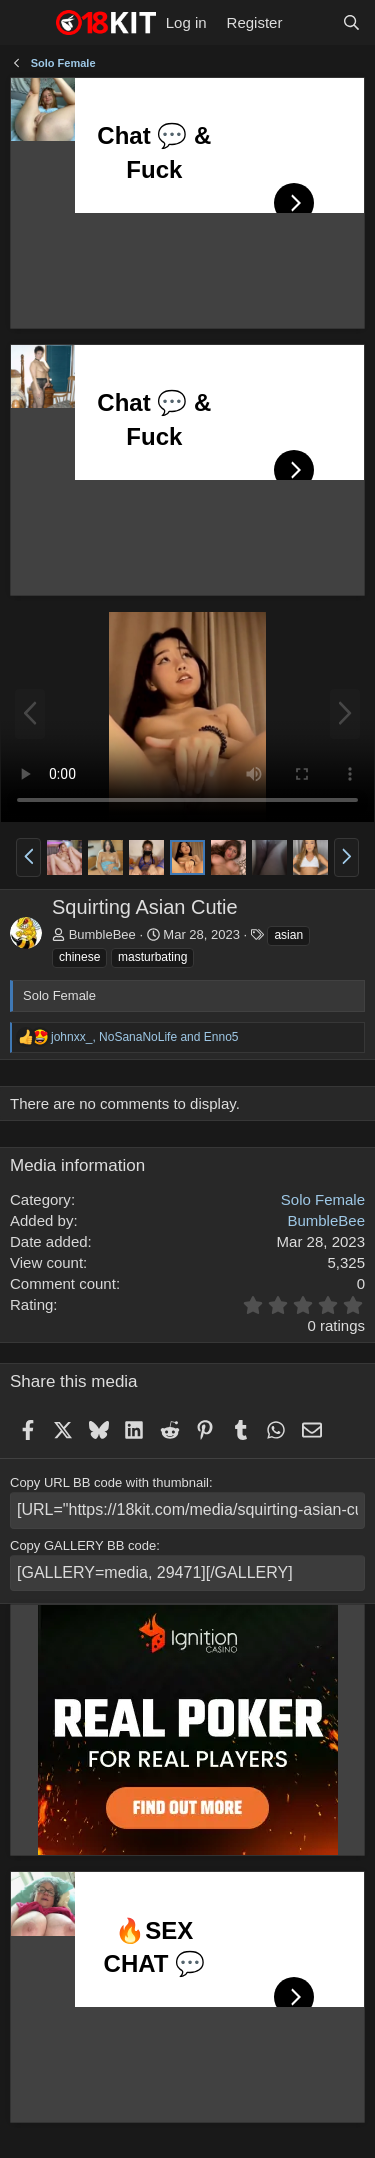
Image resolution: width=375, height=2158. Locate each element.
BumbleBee (102, 934)
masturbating (152, 957)
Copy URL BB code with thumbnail (109, 1482)
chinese (79, 957)
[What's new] (311, 22)
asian (288, 935)
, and (145, 1037)
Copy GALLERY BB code (83, 1545)
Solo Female (323, 1199)
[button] (28, 857)
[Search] (351, 22)
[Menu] (27, 23)
